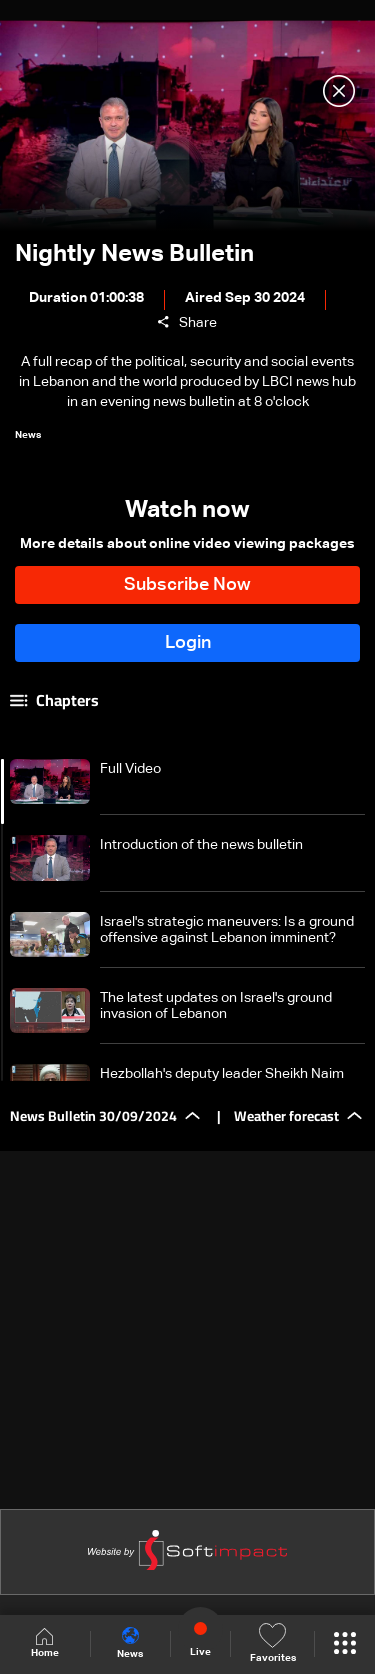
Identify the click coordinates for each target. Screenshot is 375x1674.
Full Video (130, 769)
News (130, 1643)
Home (45, 1643)
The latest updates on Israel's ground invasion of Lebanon (216, 1006)
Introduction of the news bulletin (201, 845)
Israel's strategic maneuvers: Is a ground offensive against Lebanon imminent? (227, 930)
